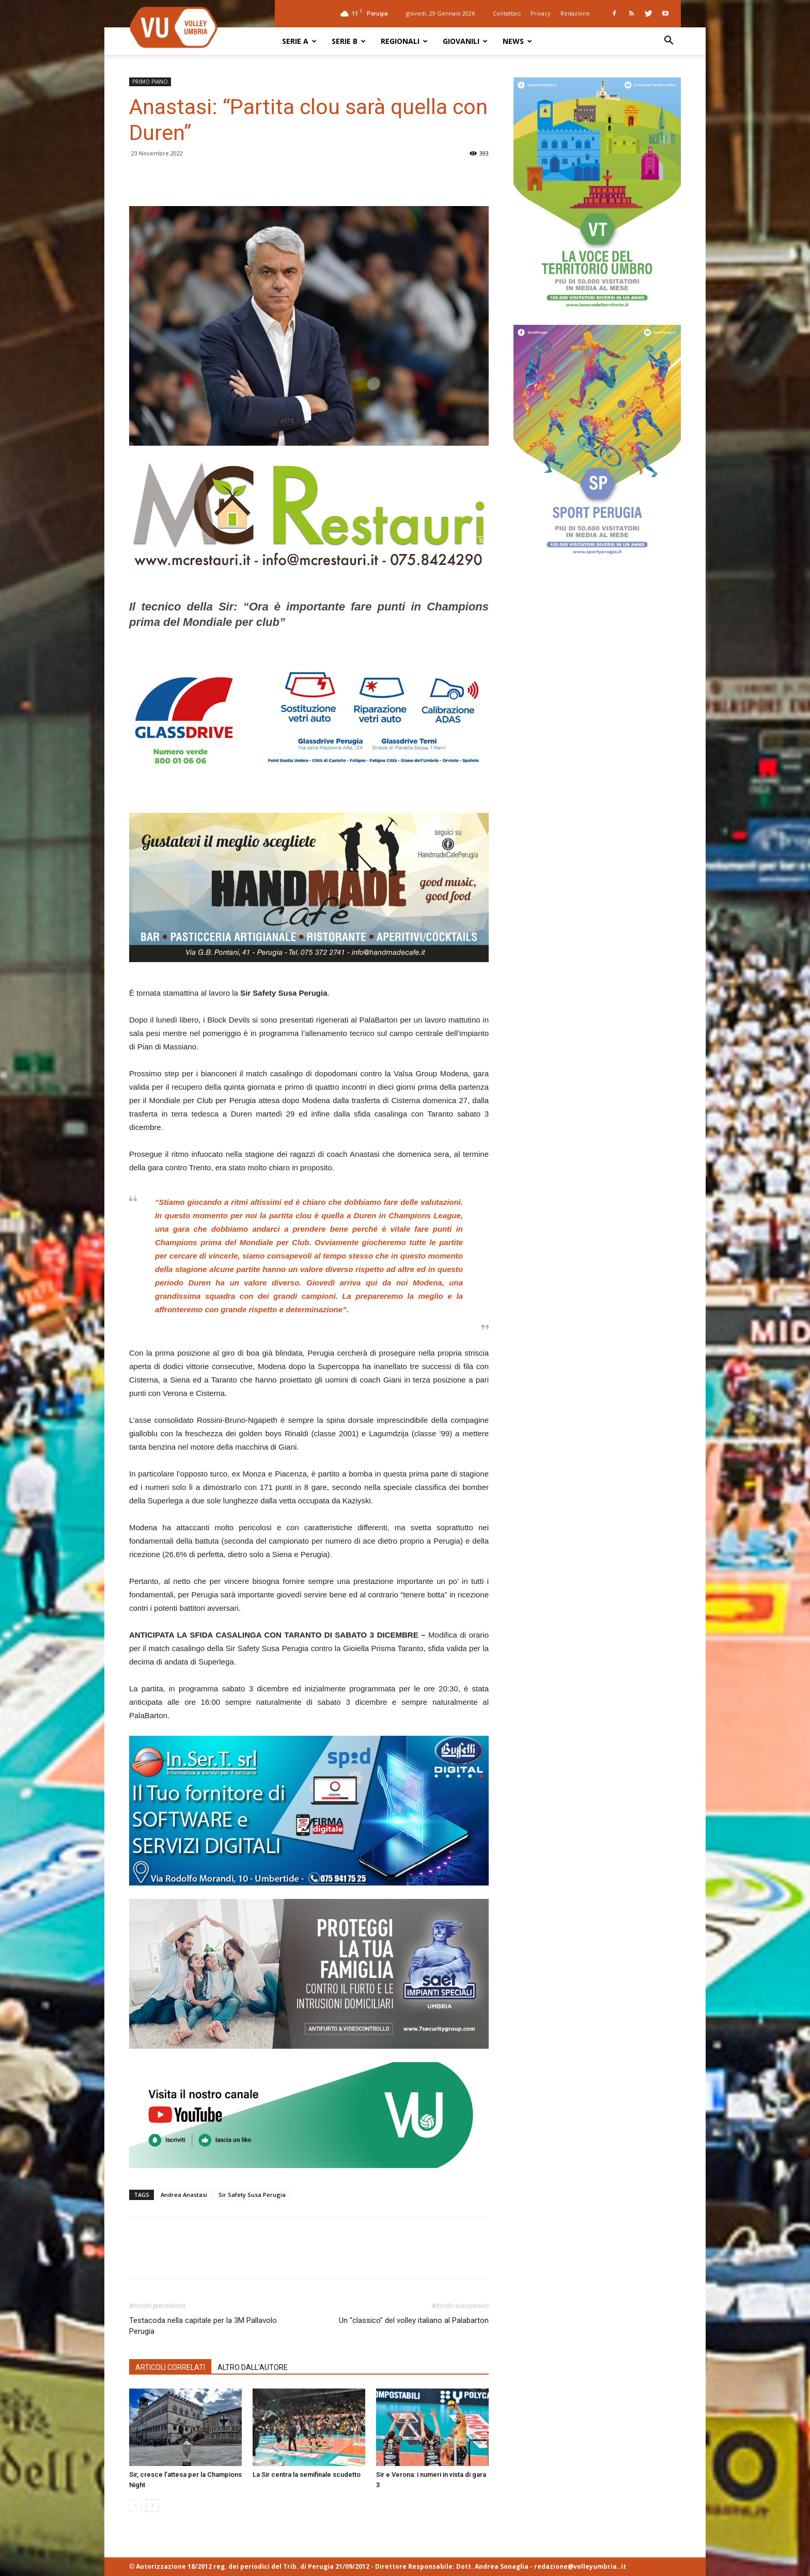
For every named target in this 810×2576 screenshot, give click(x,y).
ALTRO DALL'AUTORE (252, 2367)
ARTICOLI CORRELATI (170, 2367)
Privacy (541, 13)
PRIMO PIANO (150, 81)
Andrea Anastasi (184, 2194)
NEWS (517, 41)
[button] (668, 41)
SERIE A (299, 41)
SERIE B (349, 41)
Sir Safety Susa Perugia (252, 2194)
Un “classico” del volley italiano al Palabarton (414, 2320)
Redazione (575, 13)
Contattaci (507, 13)
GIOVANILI (465, 41)
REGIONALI (404, 41)
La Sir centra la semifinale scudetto (307, 2474)
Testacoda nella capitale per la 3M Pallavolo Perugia (203, 2326)
